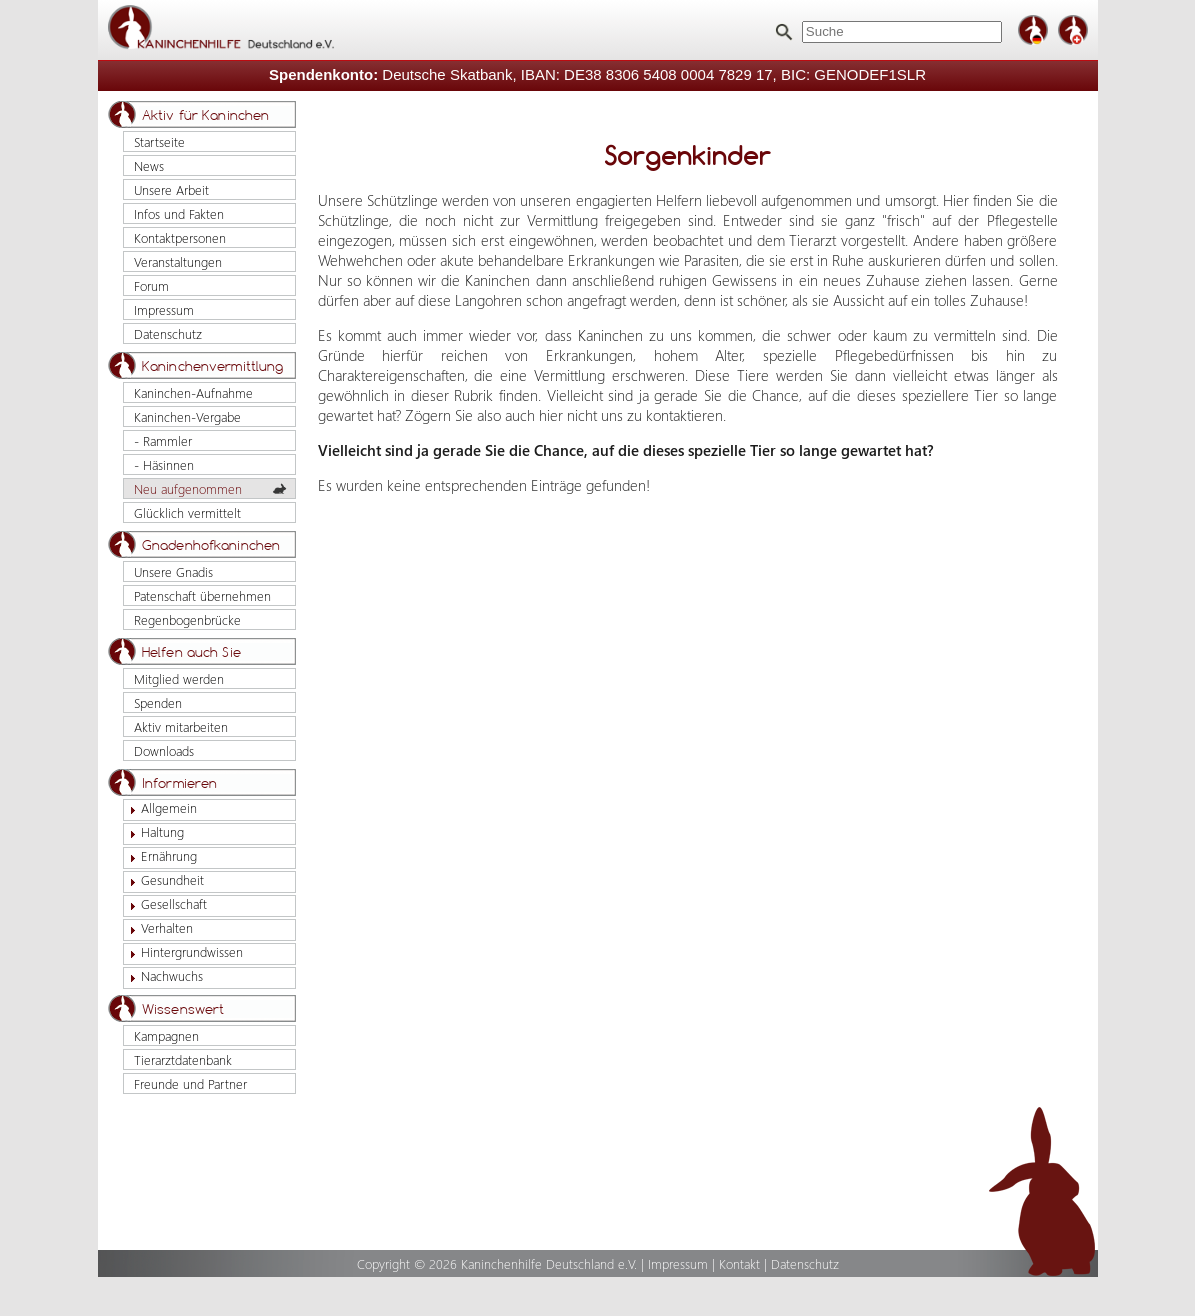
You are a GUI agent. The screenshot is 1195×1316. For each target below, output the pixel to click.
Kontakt (739, 1263)
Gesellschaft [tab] (165, 904)
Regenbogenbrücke (187, 619)
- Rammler (163, 440)
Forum (151, 285)
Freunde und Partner (190, 1083)
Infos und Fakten (179, 213)
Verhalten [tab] (158, 928)
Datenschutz (168, 333)
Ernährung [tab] (160, 856)
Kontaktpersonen (180, 237)
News (149, 165)
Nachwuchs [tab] (163, 976)
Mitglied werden (179, 678)
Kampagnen (166, 1035)
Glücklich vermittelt (187, 512)
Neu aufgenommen (188, 488)
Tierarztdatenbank (183, 1059)
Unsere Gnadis (173, 571)
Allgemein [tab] (160, 808)
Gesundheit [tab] (164, 880)
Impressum (164, 309)
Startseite (159, 141)
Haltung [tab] (154, 832)
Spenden (158, 702)
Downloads (164, 750)
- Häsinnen (164, 464)
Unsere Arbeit (171, 189)
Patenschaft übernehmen (202, 595)
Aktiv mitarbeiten (181, 726)
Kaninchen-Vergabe (187, 416)
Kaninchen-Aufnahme (193, 392)
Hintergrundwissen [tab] (183, 952)
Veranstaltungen (178, 261)
